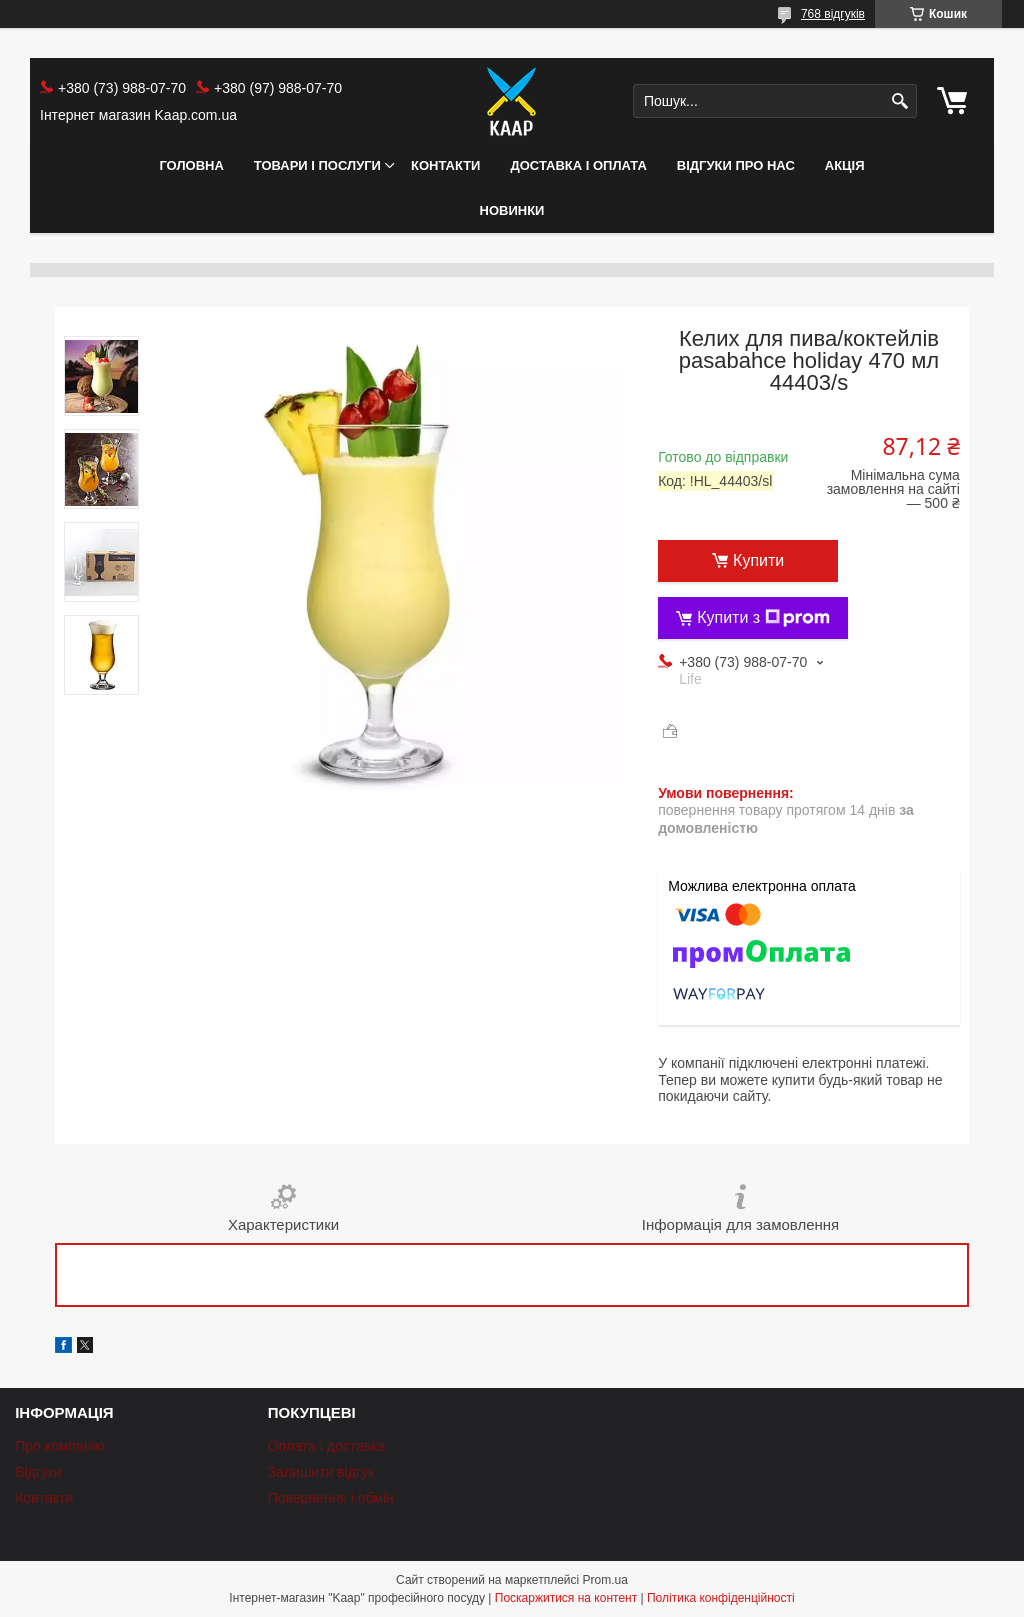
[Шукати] (899, 101)
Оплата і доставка (327, 1446)
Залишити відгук (321, 1472)
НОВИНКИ (512, 210)
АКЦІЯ (845, 165)
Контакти (446, 165)
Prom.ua (605, 1580)
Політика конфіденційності (721, 1598)
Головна (191, 165)
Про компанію (60, 1446)
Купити (758, 560)
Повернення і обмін (331, 1498)
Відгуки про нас (736, 165)
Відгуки (38, 1472)
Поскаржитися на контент (566, 1598)
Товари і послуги (317, 165)
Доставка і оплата (578, 165)
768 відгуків (833, 14)
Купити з (763, 618)
